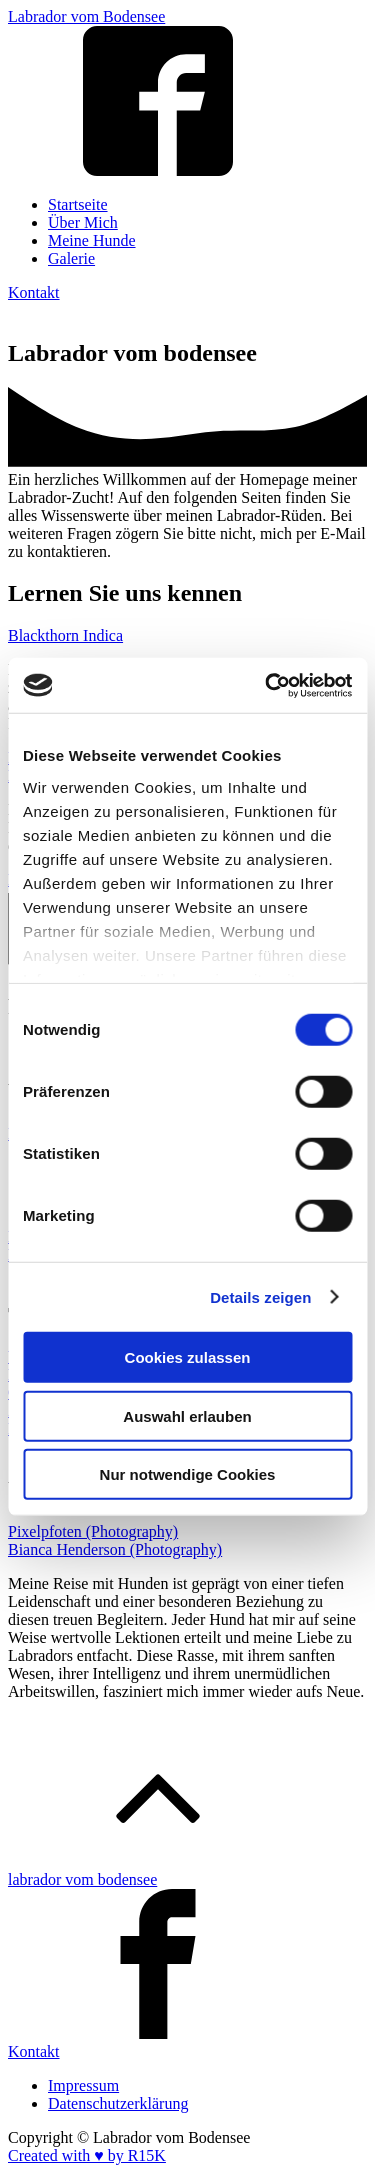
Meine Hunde (92, 240)
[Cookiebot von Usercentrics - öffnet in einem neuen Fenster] (267, 685)
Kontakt (34, 292)
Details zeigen (260, 1296)
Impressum (83, 2085)
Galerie (71, 258)
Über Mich (83, 222)
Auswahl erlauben (187, 1415)
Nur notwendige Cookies (188, 1474)
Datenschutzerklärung (118, 2103)
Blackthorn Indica (65, 635)
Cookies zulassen (188, 1357)
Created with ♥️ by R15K (87, 2155)
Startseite (78, 204)
